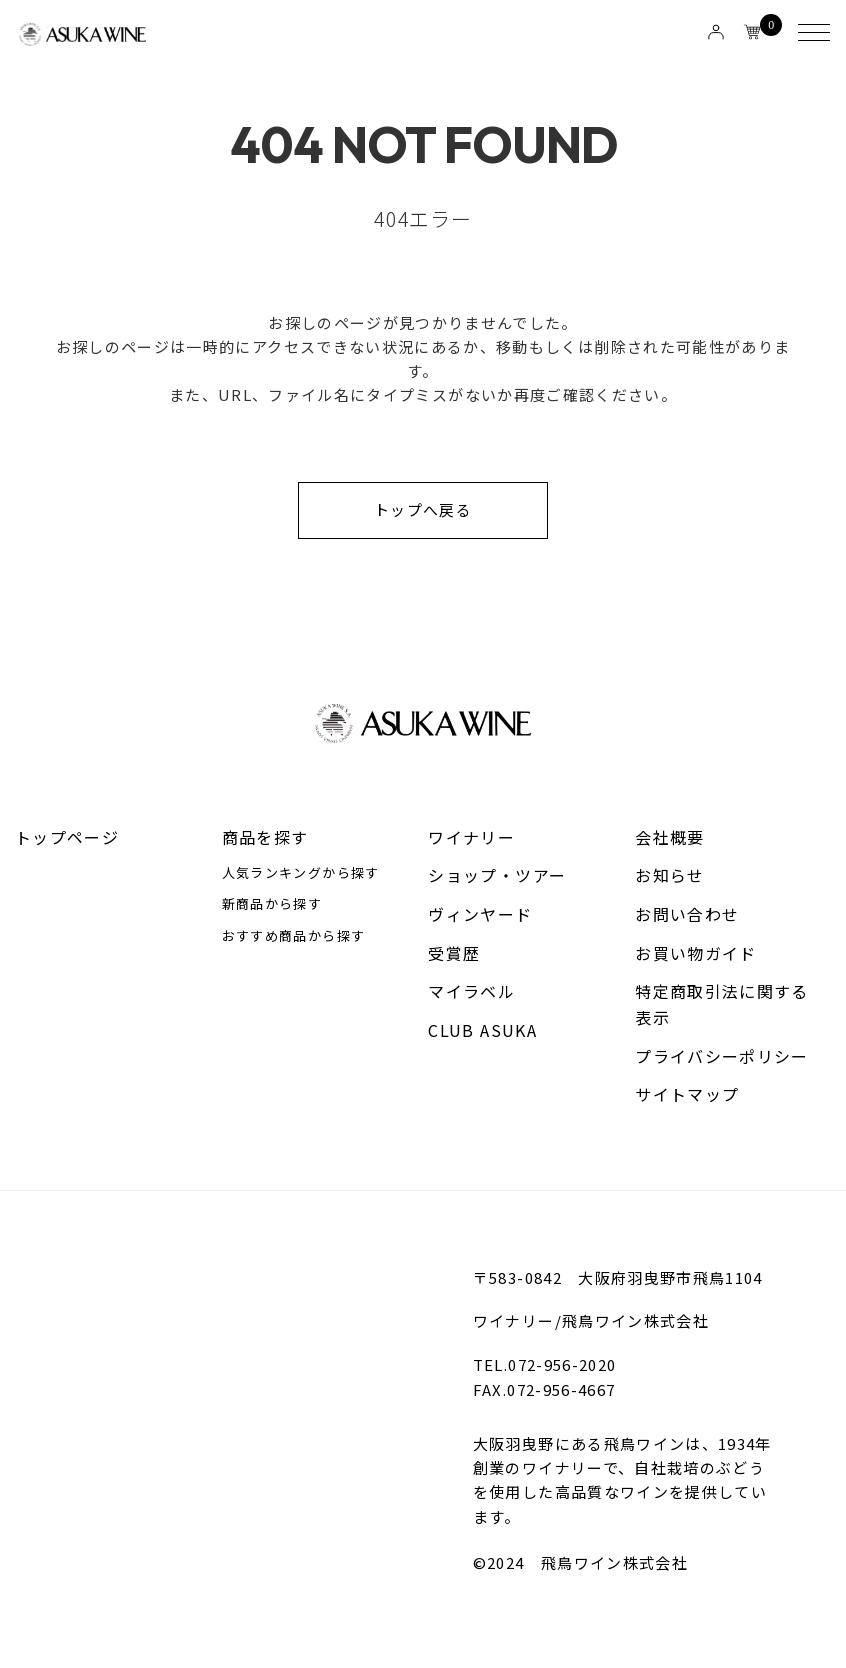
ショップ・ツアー (497, 876)
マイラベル (471, 992)
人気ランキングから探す (301, 873)
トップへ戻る (423, 510)
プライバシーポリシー (722, 1057)
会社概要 (669, 838)
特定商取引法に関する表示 (722, 1005)
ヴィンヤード (480, 915)
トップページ (67, 838)
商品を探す (265, 838)
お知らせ (669, 876)
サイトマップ (687, 1096)
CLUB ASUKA (482, 1031)
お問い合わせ (687, 915)
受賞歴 (454, 954)
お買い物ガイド (695, 954)
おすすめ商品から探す (294, 936)
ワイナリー (471, 838)
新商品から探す (272, 905)
